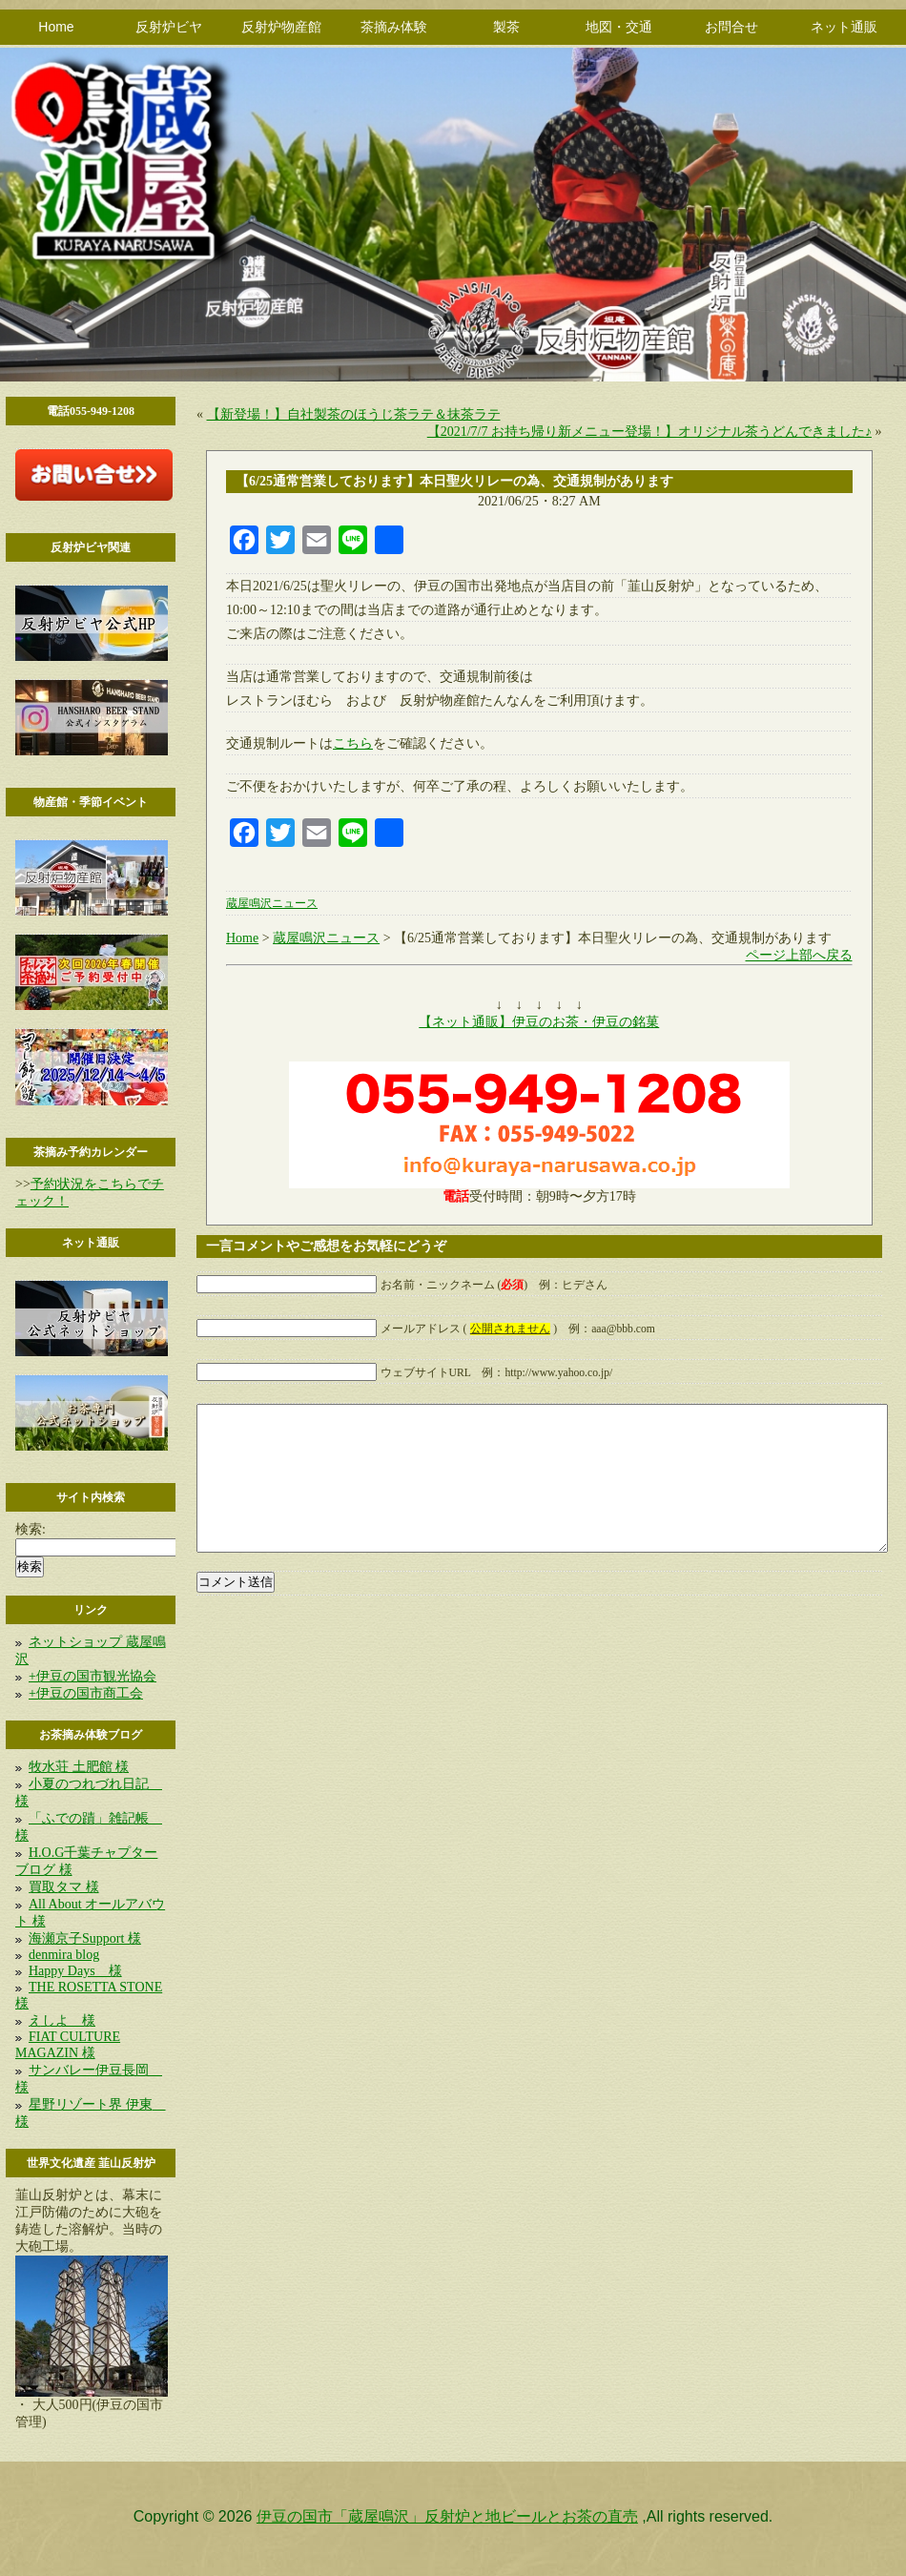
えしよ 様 (62, 2020)
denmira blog (64, 1954)
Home (55, 26)
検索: (30, 1529)
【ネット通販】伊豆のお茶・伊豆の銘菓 (539, 1022)
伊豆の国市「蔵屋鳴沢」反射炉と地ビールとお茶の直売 (447, 2516)
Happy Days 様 (75, 1971)
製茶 (506, 26)
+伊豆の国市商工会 (86, 1693)
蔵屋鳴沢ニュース (272, 903)
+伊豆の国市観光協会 (92, 1676)
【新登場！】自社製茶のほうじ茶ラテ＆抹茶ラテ (354, 414)
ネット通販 (844, 26)
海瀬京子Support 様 (85, 1938)
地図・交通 (619, 26)
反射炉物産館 (281, 26)
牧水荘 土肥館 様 (79, 1767)
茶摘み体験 (393, 26)
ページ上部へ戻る (799, 955)
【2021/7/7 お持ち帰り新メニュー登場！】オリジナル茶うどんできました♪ (649, 431)
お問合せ (731, 26)
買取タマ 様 (64, 1887)
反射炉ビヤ (168, 26)
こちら (353, 743)
